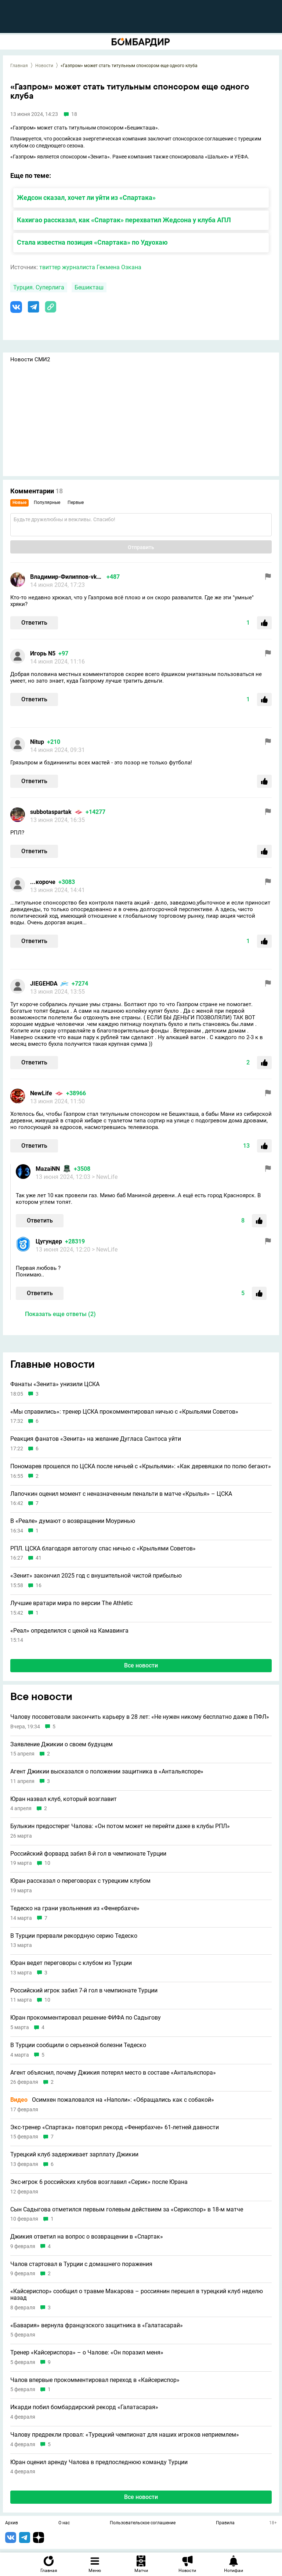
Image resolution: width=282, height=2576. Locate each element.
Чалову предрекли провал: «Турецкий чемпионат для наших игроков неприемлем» (124, 2434)
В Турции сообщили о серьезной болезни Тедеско (78, 2045)
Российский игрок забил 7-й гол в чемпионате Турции (84, 1990)
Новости (44, 65)
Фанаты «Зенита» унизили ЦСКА (55, 1384)
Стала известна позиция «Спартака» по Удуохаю (92, 242)
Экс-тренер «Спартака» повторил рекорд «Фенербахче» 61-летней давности (114, 2127)
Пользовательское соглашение (143, 2523)
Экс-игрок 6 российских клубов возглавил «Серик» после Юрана (99, 2182)
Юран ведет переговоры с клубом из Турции (71, 1963)
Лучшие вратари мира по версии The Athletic (71, 1603)
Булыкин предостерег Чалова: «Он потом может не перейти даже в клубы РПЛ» (120, 1826)
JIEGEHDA (44, 983)
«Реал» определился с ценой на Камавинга (69, 1630)
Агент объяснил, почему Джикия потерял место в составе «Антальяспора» (113, 2072)
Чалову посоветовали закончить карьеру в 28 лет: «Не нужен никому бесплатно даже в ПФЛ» (139, 1717)
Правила (225, 2523)
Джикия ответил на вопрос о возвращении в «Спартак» (86, 2236)
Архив (11, 2523)
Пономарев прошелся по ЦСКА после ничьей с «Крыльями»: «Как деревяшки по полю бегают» (140, 1466)
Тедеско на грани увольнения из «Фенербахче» (75, 1908)
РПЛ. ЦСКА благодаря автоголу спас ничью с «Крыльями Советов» (103, 1548)
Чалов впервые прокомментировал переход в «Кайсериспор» (95, 2380)
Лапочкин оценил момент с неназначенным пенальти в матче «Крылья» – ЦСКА (121, 1494)
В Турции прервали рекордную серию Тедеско (73, 1936)
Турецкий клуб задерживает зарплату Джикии (74, 2154)
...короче (42, 881)
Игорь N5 (42, 653)
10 (47, 1863)
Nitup (37, 741)
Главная (19, 65)
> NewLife (105, 1176)
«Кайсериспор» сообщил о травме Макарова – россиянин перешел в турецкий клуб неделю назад (136, 2294)
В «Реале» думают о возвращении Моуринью (72, 1521)
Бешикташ (89, 287)
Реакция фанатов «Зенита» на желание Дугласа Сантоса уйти (95, 1439)
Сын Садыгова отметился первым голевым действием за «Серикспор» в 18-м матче (126, 2209)
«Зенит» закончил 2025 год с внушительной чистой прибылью (96, 1575)
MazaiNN (48, 1168)
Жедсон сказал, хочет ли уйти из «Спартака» (86, 197)
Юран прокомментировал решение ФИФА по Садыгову (85, 2017)
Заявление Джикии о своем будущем (61, 1744)
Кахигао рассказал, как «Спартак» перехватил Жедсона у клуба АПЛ (124, 220)
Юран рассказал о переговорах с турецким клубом (80, 1881)
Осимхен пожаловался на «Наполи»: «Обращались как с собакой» (112, 2100)
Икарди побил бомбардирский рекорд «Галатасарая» (84, 2407)
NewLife (41, 1093)
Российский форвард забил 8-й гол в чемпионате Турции (88, 1853)
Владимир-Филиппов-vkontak (67, 576)
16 (38, 1585)
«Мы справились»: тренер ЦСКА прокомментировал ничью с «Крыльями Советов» (124, 1411)
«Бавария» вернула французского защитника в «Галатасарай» (96, 2325)
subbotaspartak (51, 811)
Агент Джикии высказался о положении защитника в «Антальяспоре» (106, 1771)
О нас (64, 2523)
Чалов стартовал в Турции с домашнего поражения (81, 2264)
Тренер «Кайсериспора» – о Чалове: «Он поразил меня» (86, 2352)
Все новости (141, 1665)
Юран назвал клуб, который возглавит (63, 1799)
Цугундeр (49, 1241)
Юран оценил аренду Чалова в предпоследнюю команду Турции (99, 2462)
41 (38, 1558)
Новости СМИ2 (30, 359)
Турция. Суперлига (38, 287)
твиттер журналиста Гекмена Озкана (90, 267)
